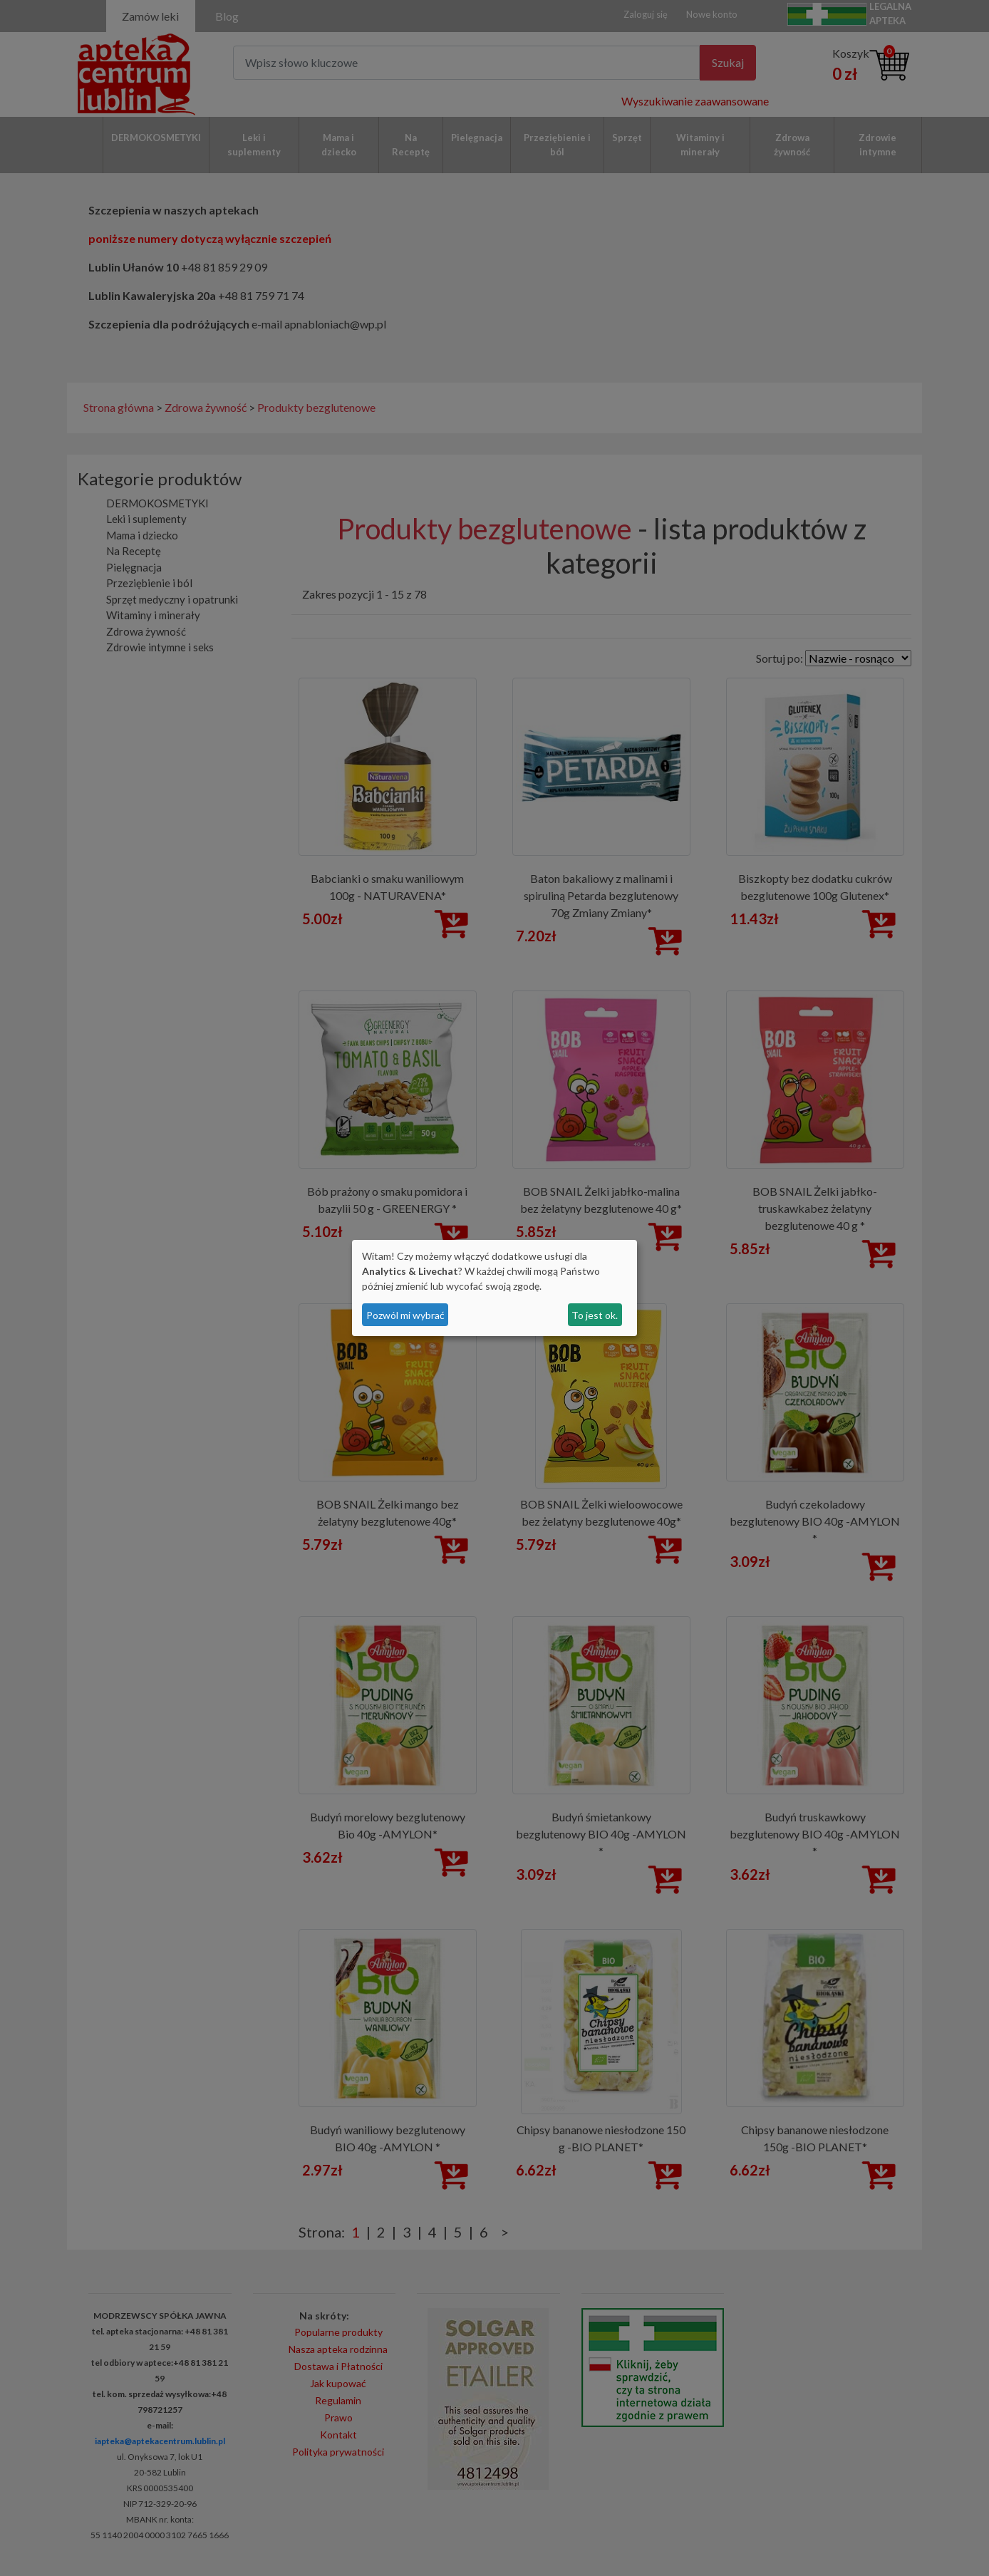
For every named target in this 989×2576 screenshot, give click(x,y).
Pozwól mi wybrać (405, 1315)
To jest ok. (594, 1315)
